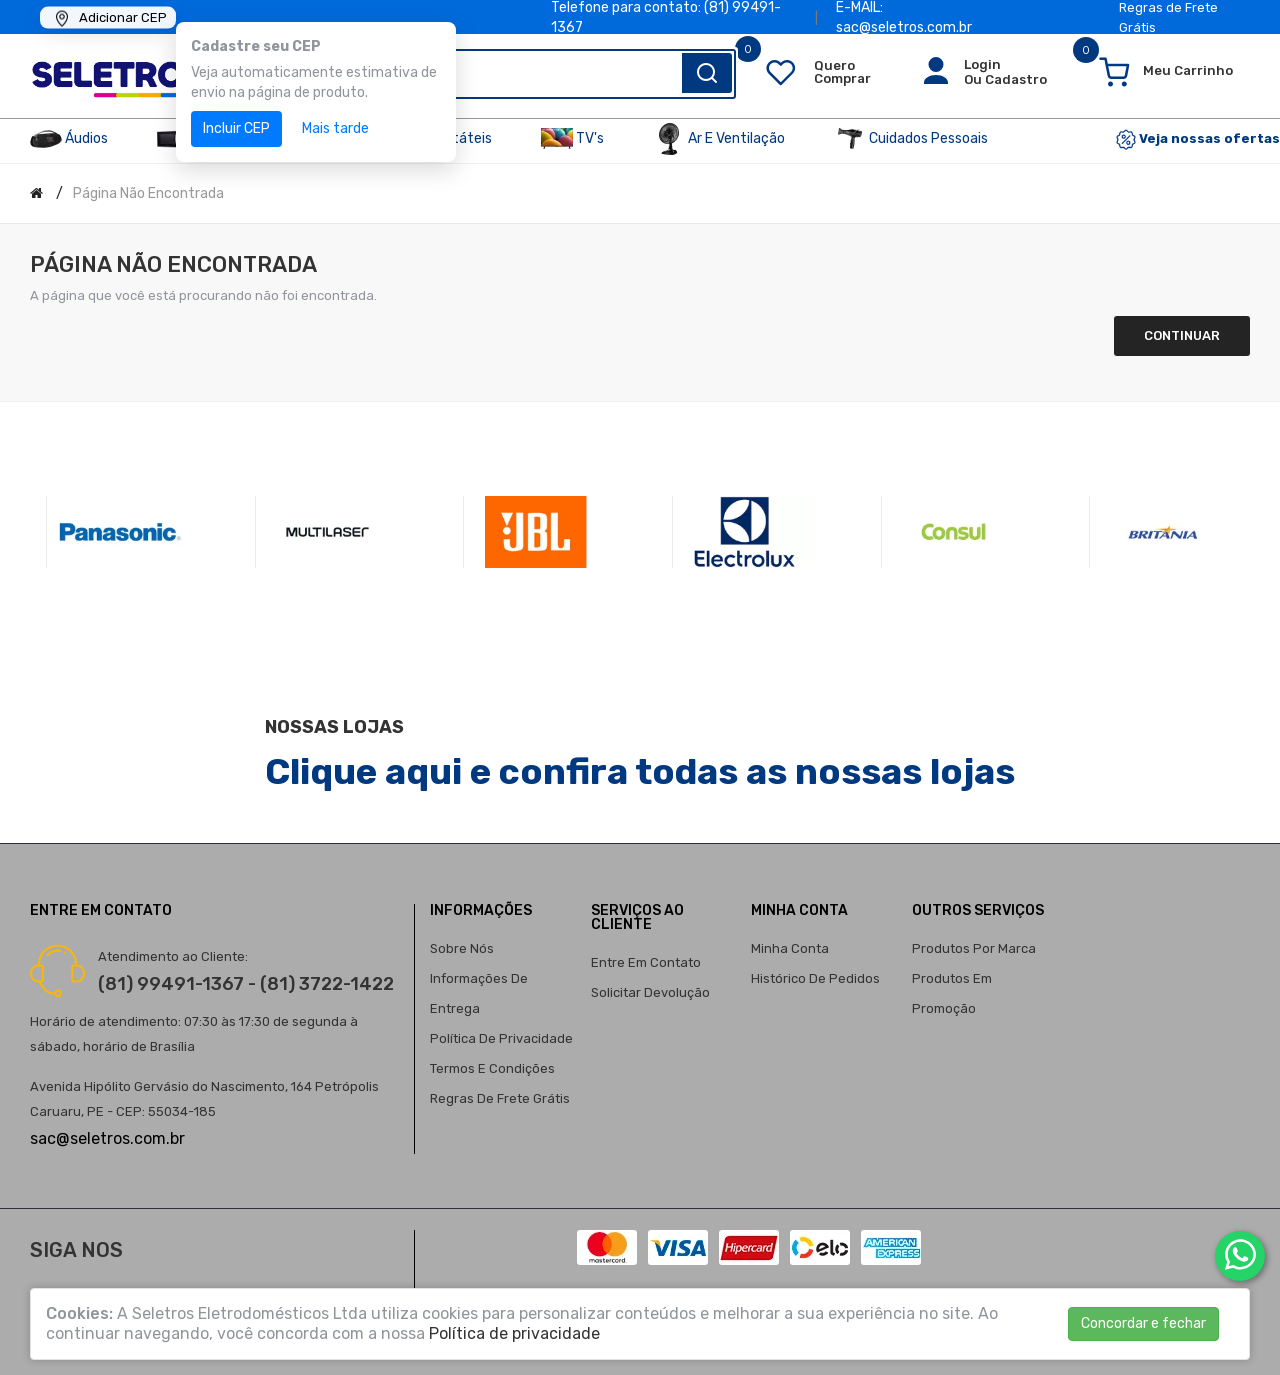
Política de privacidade (501, 1038)
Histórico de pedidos (815, 978)
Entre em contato (646, 962)
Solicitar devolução (650, 992)
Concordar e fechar (1143, 1323)
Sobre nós (462, 948)
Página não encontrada (148, 193)
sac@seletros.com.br (107, 1138)
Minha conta (790, 948)
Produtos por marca (974, 948)
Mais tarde (335, 128)
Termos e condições (492, 1068)
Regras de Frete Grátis (500, 1098)
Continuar (1182, 335)
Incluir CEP (236, 128)
